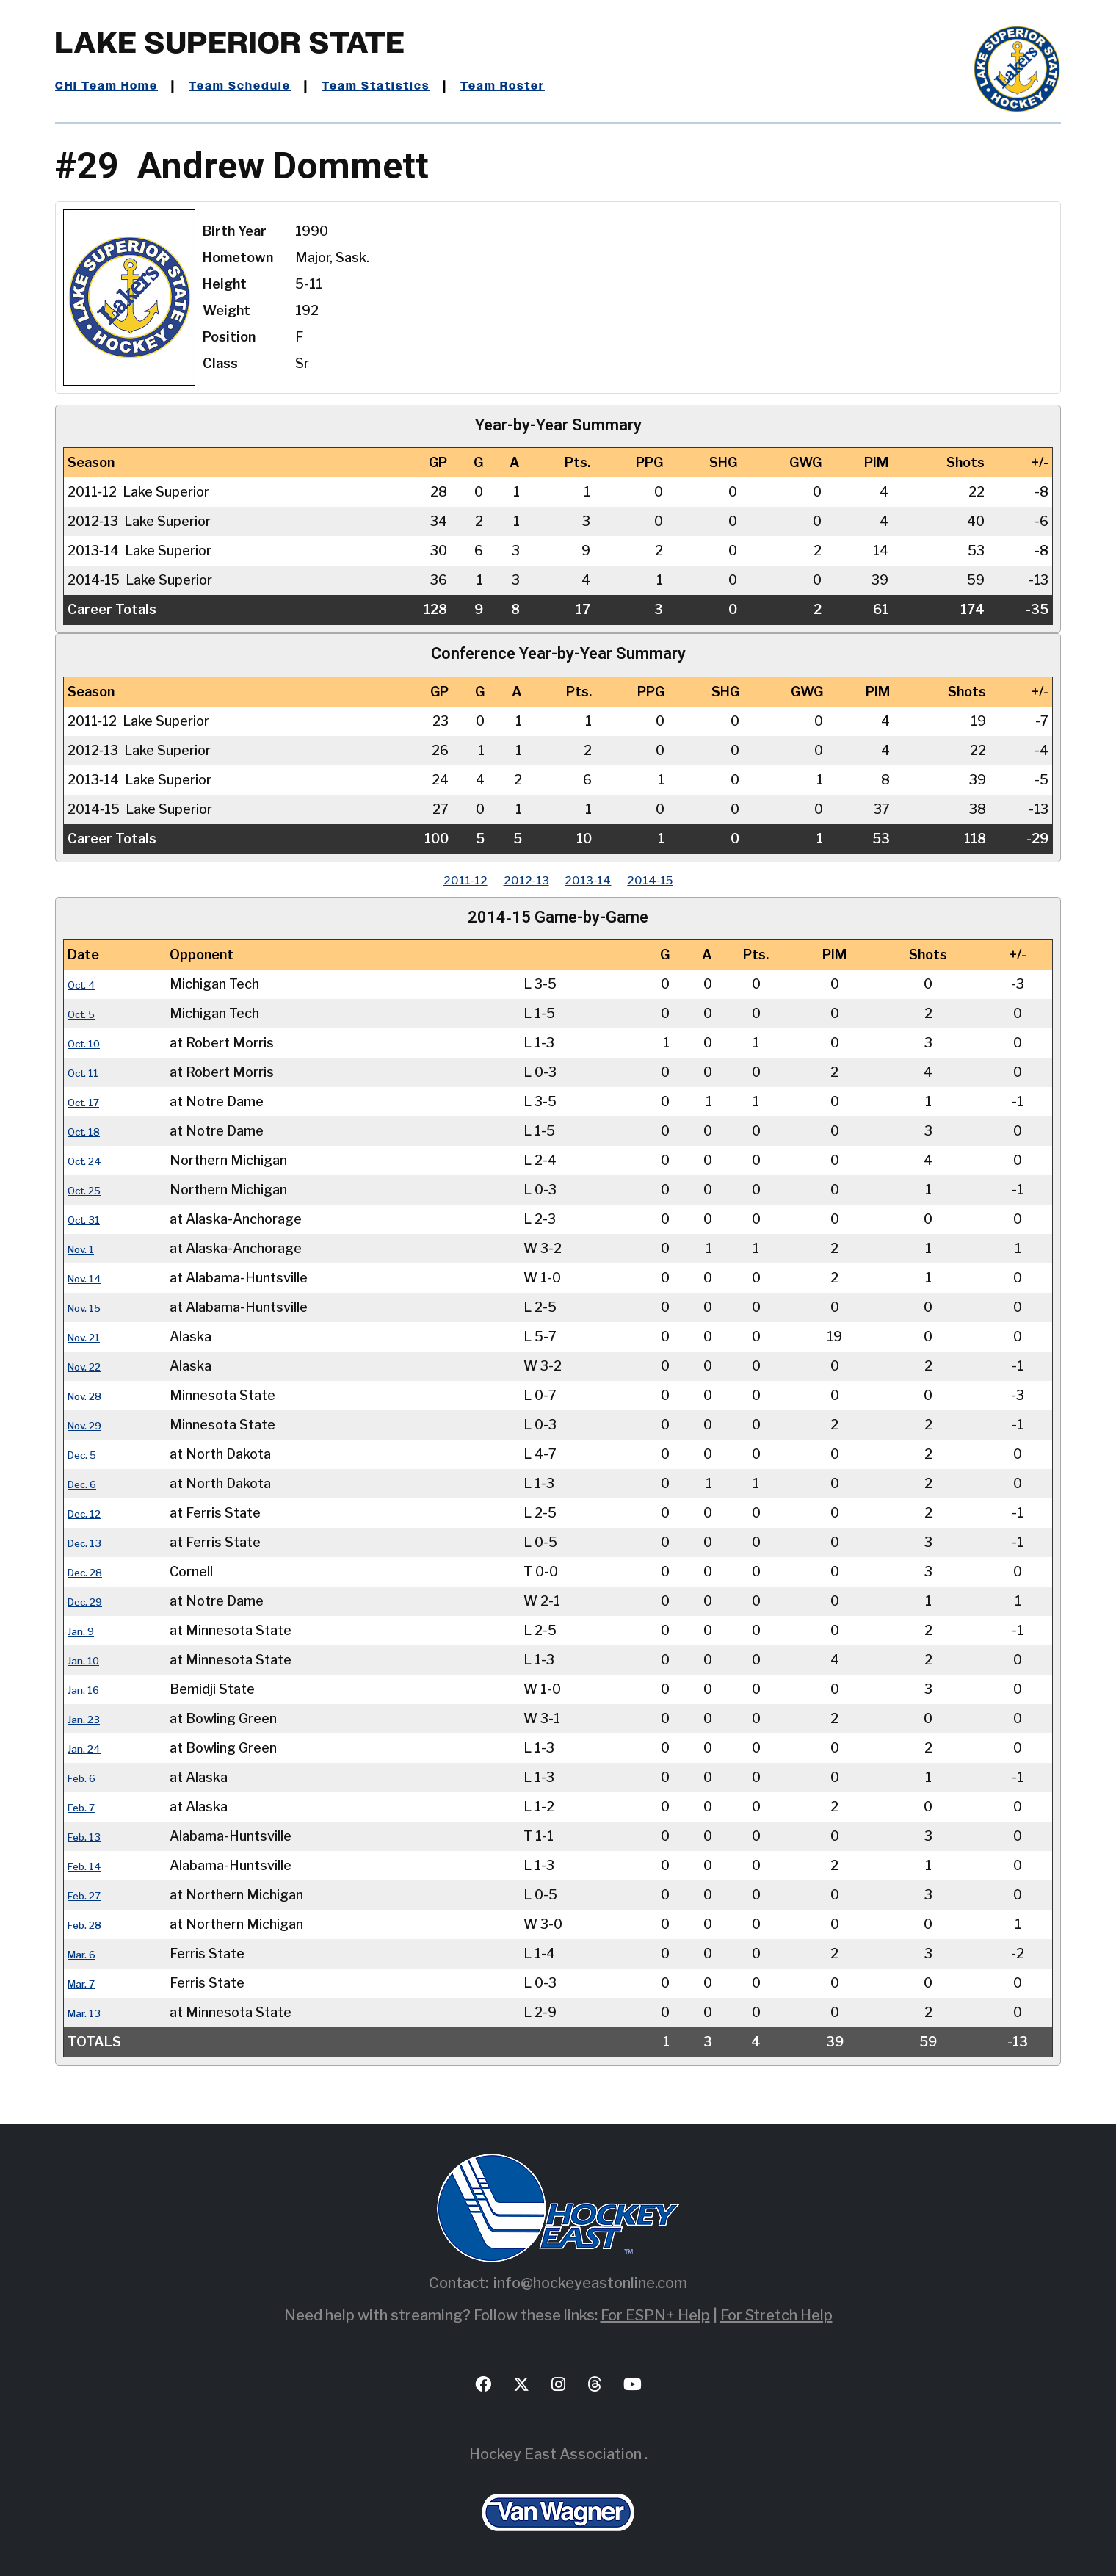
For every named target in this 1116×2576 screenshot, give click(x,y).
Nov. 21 (90, 1336)
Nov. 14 (91, 1277)
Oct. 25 (91, 1189)
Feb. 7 (86, 1806)
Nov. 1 (86, 1248)
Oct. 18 (90, 1131)
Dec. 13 (90, 1542)
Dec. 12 (90, 1512)
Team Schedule (261, 86)
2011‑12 (437, 879)
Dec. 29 (91, 1601)
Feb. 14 (90, 1865)
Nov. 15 (91, 1307)
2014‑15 (678, 879)
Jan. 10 (88, 1659)
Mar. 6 (87, 1953)
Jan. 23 (88, 1718)
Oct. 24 (91, 1160)
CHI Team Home (114, 86)
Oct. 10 (90, 1042)
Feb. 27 (90, 1894)
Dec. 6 (87, 1483)
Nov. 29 (91, 1424)
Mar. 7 (86, 1983)
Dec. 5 (87, 1454)
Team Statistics (413, 86)
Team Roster (555, 86)
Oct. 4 (87, 984)
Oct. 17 (90, 1101)
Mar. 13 (90, 2012)
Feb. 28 (91, 1924)
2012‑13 (516, 879)
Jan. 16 (88, 1689)
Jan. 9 (85, 1630)
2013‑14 (597, 879)
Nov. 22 (91, 1366)
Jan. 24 (89, 1748)
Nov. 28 (91, 1395)
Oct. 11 (89, 1072)
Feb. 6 (87, 1777)
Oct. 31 (90, 1219)
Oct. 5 (87, 1013)
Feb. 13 (90, 1836)
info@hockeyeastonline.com (590, 2283)
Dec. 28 (91, 1571)
